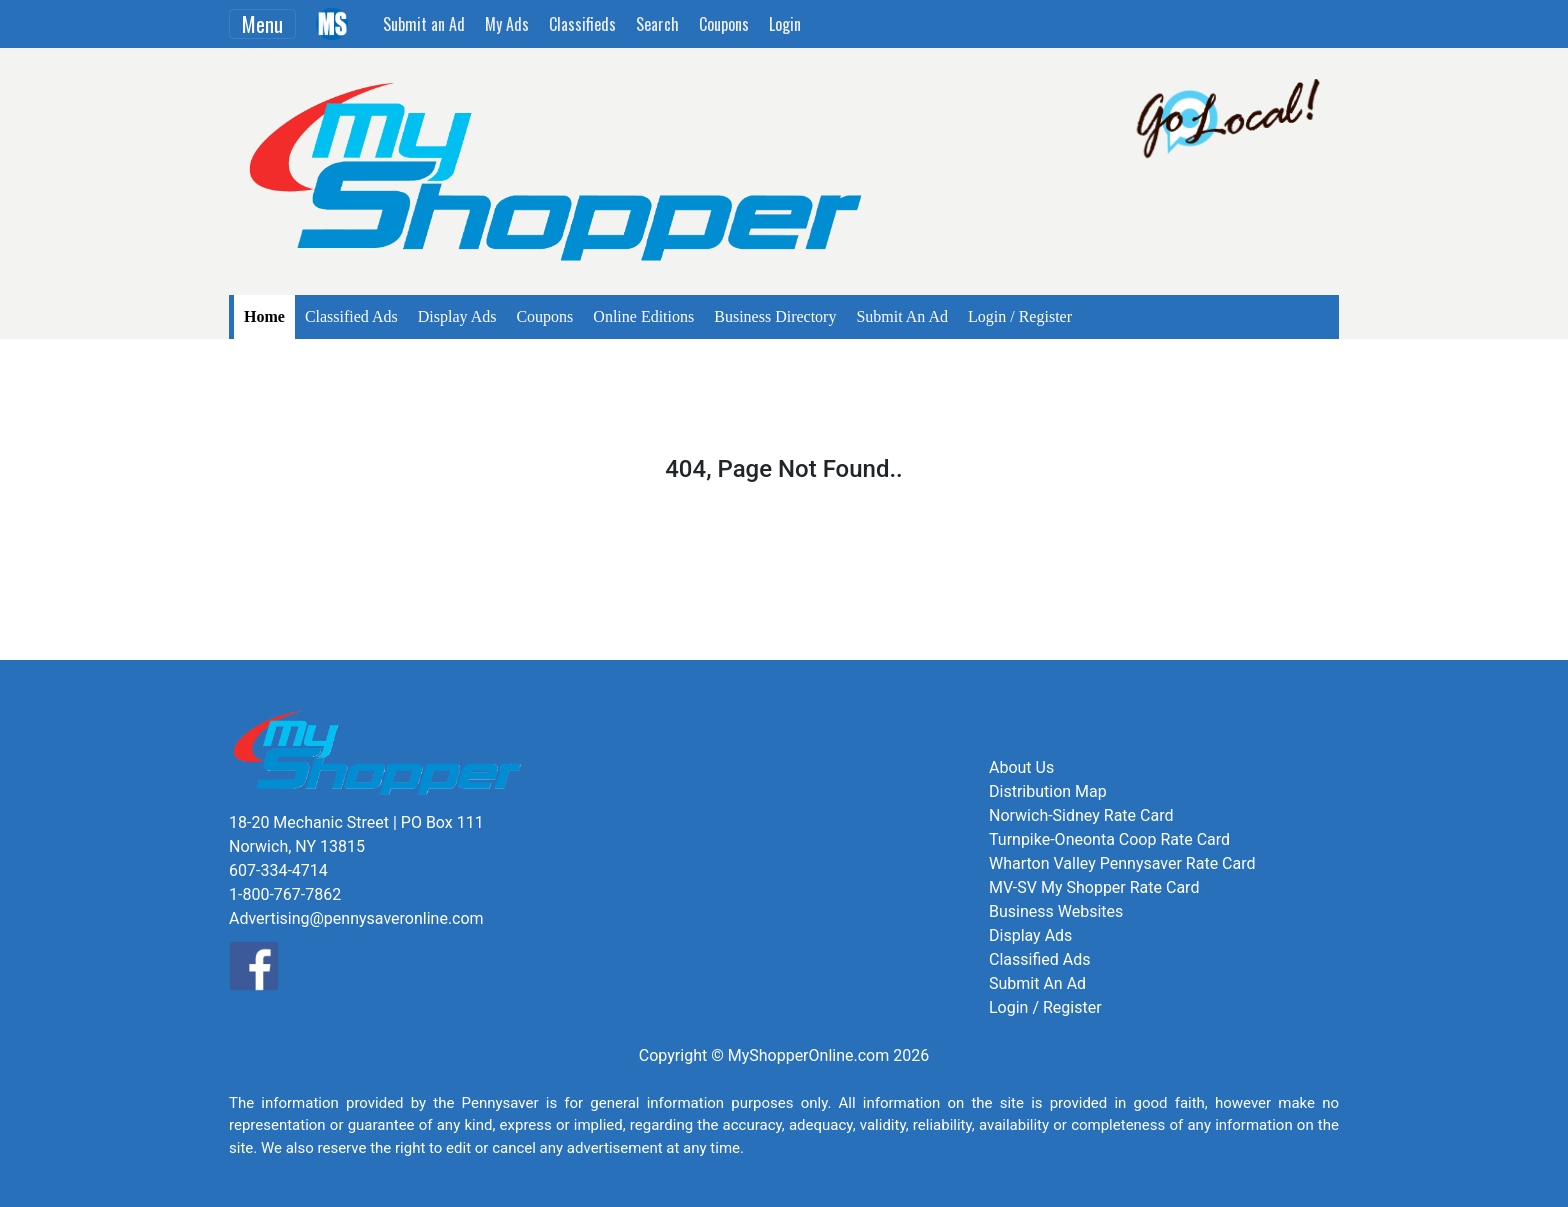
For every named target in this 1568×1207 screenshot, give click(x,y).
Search (657, 24)
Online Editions (643, 316)
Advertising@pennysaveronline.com (356, 918)
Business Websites (1056, 911)
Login (785, 24)
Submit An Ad (902, 316)
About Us (1021, 767)
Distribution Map (1048, 791)
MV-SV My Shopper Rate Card (1094, 887)
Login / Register (1020, 316)
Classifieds (582, 24)
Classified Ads (351, 316)
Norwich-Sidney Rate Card (1081, 815)
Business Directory (775, 316)
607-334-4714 (278, 870)
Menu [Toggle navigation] (262, 24)
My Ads (507, 24)
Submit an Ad (424, 24)
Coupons (724, 24)
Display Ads (457, 316)
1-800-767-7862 (285, 894)
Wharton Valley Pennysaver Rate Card (1122, 863)
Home (264, 316)
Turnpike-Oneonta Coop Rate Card (1109, 839)
